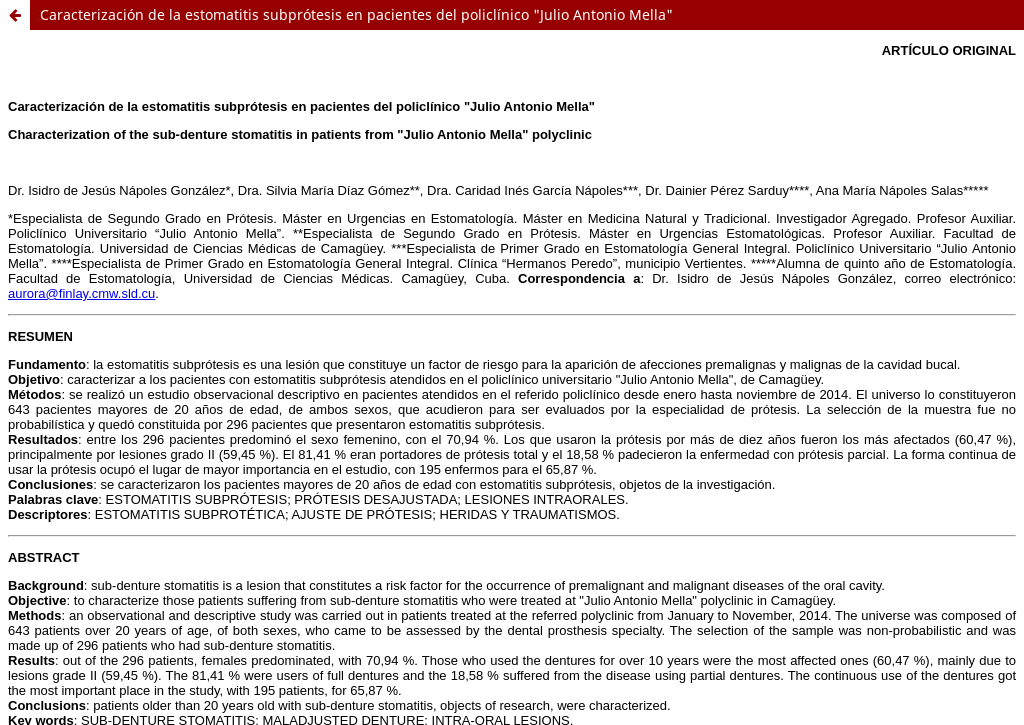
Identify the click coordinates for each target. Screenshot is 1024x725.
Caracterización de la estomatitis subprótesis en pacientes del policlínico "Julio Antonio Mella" (356, 14)
